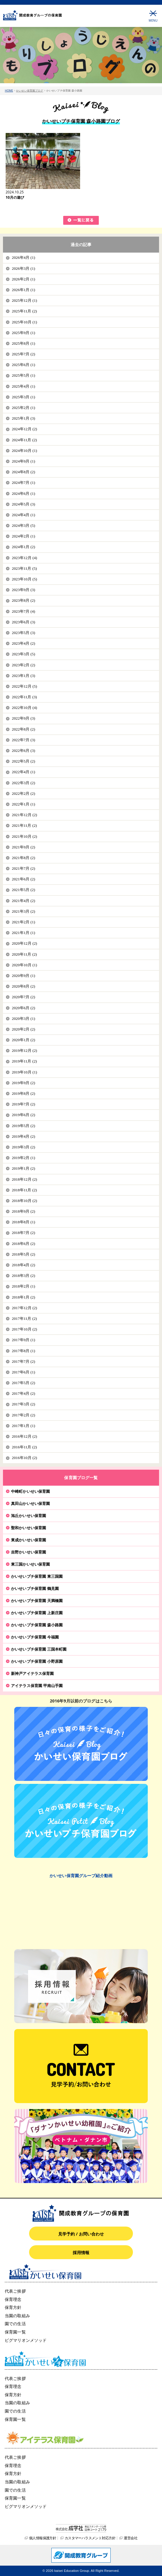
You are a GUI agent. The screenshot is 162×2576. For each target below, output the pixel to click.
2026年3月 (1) (23, 268)
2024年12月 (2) (24, 429)
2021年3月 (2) (23, 911)
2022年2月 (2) (23, 793)
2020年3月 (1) (23, 1018)
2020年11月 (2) (24, 954)
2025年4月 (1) (23, 386)
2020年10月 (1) (24, 965)
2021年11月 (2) (24, 825)
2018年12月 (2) (24, 1179)
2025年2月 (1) (23, 407)
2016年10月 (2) (24, 1457)
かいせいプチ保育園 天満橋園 (37, 1600)
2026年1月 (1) (23, 290)
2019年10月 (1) (24, 1072)
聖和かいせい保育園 (28, 1527)
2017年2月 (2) (23, 1415)
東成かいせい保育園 (28, 1540)
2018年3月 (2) (23, 1275)
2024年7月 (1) (23, 482)
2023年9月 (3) (23, 590)
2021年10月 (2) (24, 836)
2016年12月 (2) (24, 1436)
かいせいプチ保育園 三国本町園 (38, 1649)
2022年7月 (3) (23, 740)
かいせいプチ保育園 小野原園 (37, 1661)
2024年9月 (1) (23, 461)
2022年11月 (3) (24, 697)
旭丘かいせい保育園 (28, 1515)
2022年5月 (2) (23, 761)
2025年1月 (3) (23, 418)
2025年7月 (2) (23, 354)
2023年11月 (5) (24, 568)
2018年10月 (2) (24, 1200)
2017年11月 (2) (24, 1318)
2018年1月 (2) (23, 1297)
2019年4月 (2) (23, 1136)
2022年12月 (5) (24, 686)
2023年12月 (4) (24, 558)
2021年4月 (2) (23, 900)
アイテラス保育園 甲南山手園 (37, 1685)
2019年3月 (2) (23, 1147)
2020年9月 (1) (23, 975)
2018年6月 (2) (23, 1243)
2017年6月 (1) (23, 1372)
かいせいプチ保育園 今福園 (35, 1637)
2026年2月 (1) (23, 279)
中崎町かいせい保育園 (30, 1491)
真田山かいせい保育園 (30, 1503)
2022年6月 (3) (23, 750)
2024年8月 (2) (23, 472)
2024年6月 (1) (23, 493)
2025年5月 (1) (23, 375)
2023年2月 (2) (23, 665)
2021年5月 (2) (23, 889)
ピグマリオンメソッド (26, 2340)
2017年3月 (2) (23, 1404)
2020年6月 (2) (23, 1008)
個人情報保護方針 (42, 2537)
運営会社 (130, 2537)
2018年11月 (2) (24, 1190)
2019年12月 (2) (24, 1050)
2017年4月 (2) (23, 1393)
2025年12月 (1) (24, 300)
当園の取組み (17, 2315)
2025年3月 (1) (23, 397)
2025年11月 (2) (24, 311)
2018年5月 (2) (23, 1254)
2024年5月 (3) (23, 504)
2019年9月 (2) (23, 1083)
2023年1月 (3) (23, 675)
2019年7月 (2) (23, 1104)
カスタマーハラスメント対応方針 (90, 2537)
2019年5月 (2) (23, 1126)
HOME (9, 90)
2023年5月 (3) (23, 632)
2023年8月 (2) (23, 600)
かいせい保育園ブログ (29, 90)
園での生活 (15, 2323)
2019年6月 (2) (23, 1115)
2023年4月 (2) (23, 643)
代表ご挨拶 (15, 2291)
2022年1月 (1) (23, 804)
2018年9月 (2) (23, 1211)
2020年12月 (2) (24, 943)
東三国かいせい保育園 (30, 1564)
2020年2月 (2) (23, 1029)
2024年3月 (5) (23, 525)
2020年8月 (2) (23, 986)
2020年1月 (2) (23, 1040)
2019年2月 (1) (23, 1157)
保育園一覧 (15, 2332)
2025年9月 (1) (23, 332)
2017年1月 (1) (23, 1425)
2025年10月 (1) (24, 322)
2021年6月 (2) (23, 879)
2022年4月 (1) (23, 772)
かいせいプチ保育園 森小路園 (37, 1625)
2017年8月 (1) (23, 1351)
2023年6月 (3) (23, 622)
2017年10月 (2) (24, 1329)
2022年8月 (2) (23, 729)
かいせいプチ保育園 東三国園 (37, 1576)
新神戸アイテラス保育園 (32, 1673)
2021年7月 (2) (23, 868)
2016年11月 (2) (24, 1447)
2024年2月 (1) (23, 536)
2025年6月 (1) (23, 364)
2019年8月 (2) (23, 1093)
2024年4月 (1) (23, 515)
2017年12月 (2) (24, 1308)
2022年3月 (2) (23, 783)
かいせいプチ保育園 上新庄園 (37, 1612)
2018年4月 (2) (23, 1265)
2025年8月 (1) (23, 343)
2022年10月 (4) (24, 707)
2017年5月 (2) (23, 1383)
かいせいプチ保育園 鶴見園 (35, 1588)
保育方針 (13, 2307)
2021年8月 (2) (23, 858)
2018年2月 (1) (23, 1286)
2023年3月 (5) (23, 654)
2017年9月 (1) (23, 1340)
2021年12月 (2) (24, 815)
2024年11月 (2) (24, 440)
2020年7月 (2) (23, 997)
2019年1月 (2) (23, 1168)
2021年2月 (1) (23, 922)
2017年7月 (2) (23, 1361)
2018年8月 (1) (23, 1222)
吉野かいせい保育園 (28, 1552)
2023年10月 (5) (24, 579)
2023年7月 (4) (23, 611)
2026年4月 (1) (23, 257)
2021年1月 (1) (23, 932)
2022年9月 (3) (23, 718)
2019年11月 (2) (24, 1061)
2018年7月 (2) (23, 1232)
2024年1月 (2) (23, 547)
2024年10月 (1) (24, 450)
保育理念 (13, 2299)
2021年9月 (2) (23, 847)
